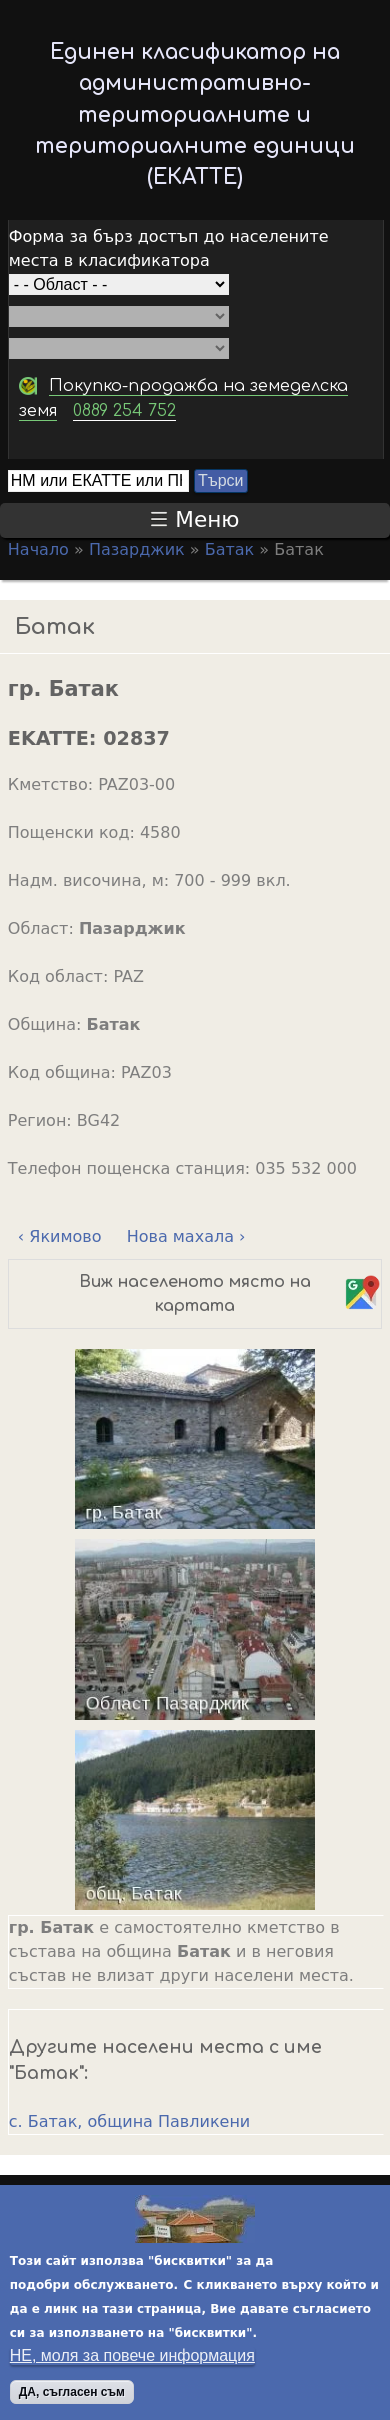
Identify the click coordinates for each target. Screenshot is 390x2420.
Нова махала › (186, 1236)
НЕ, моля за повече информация (132, 2359)
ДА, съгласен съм (72, 2396)
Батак (230, 549)
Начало (38, 549)
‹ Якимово (60, 1236)
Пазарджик (137, 549)
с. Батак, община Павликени (129, 2121)
